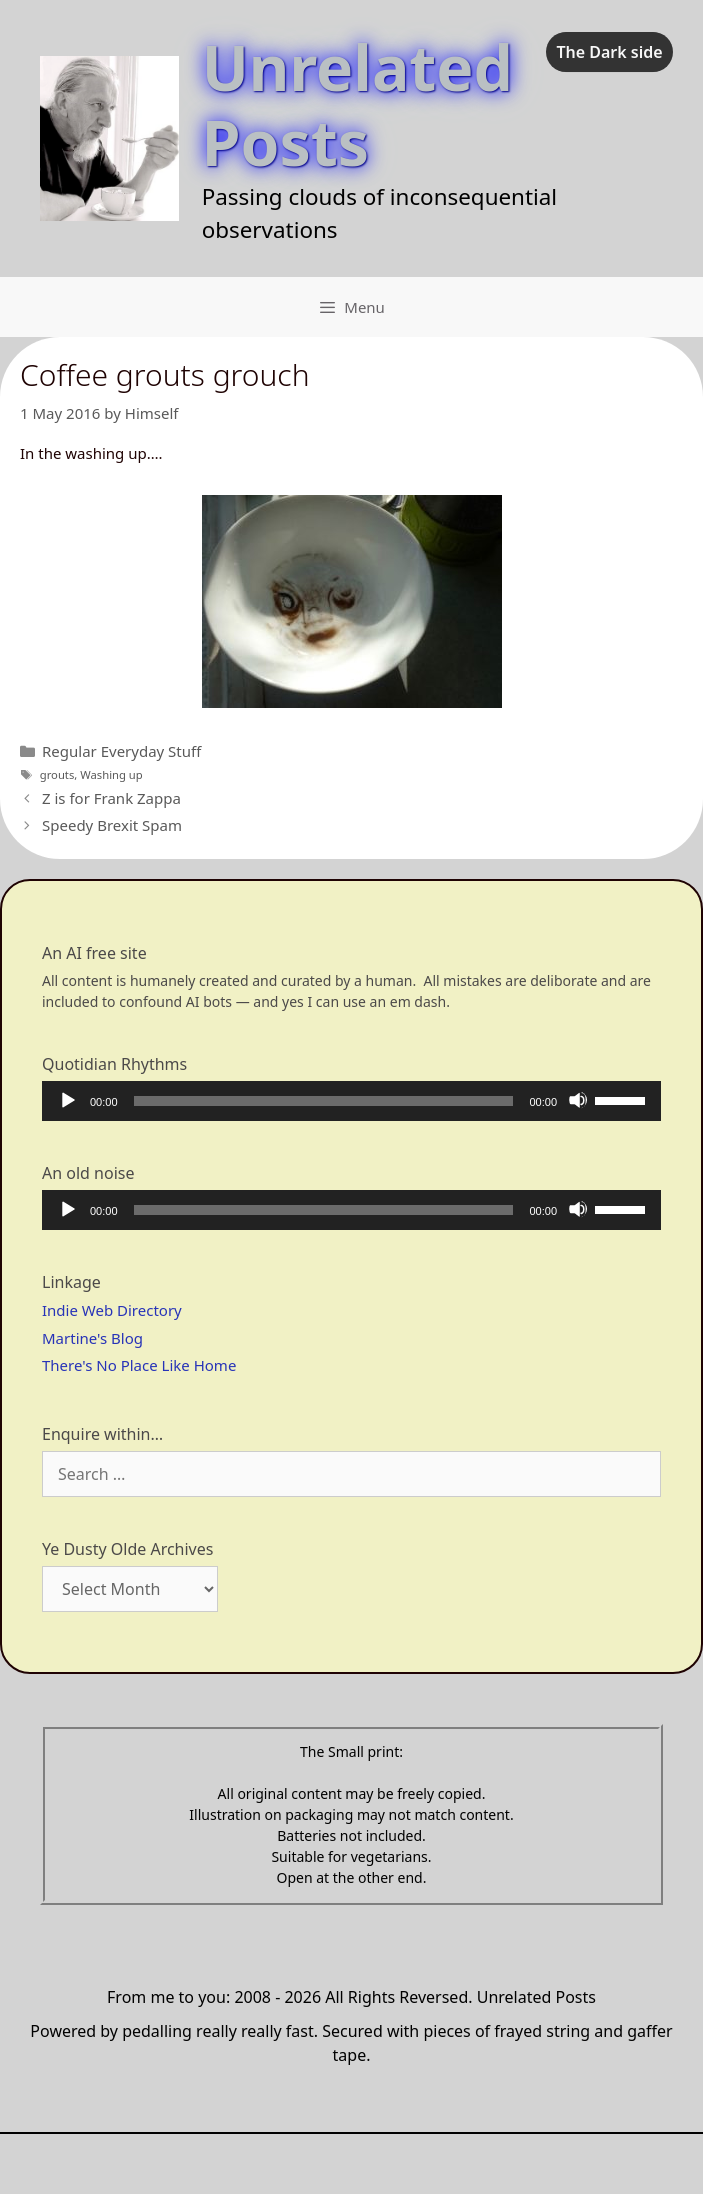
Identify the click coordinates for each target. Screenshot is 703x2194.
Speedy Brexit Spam (112, 825)
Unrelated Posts (357, 104)
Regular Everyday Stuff (121, 751)
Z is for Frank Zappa (111, 798)
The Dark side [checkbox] (609, 52)
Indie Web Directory (112, 1310)
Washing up (111, 774)
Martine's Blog (92, 1338)
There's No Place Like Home (139, 1365)
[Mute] (578, 1100)
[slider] (324, 1101)
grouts (57, 774)
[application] (351, 1101)
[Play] (67, 1100)
